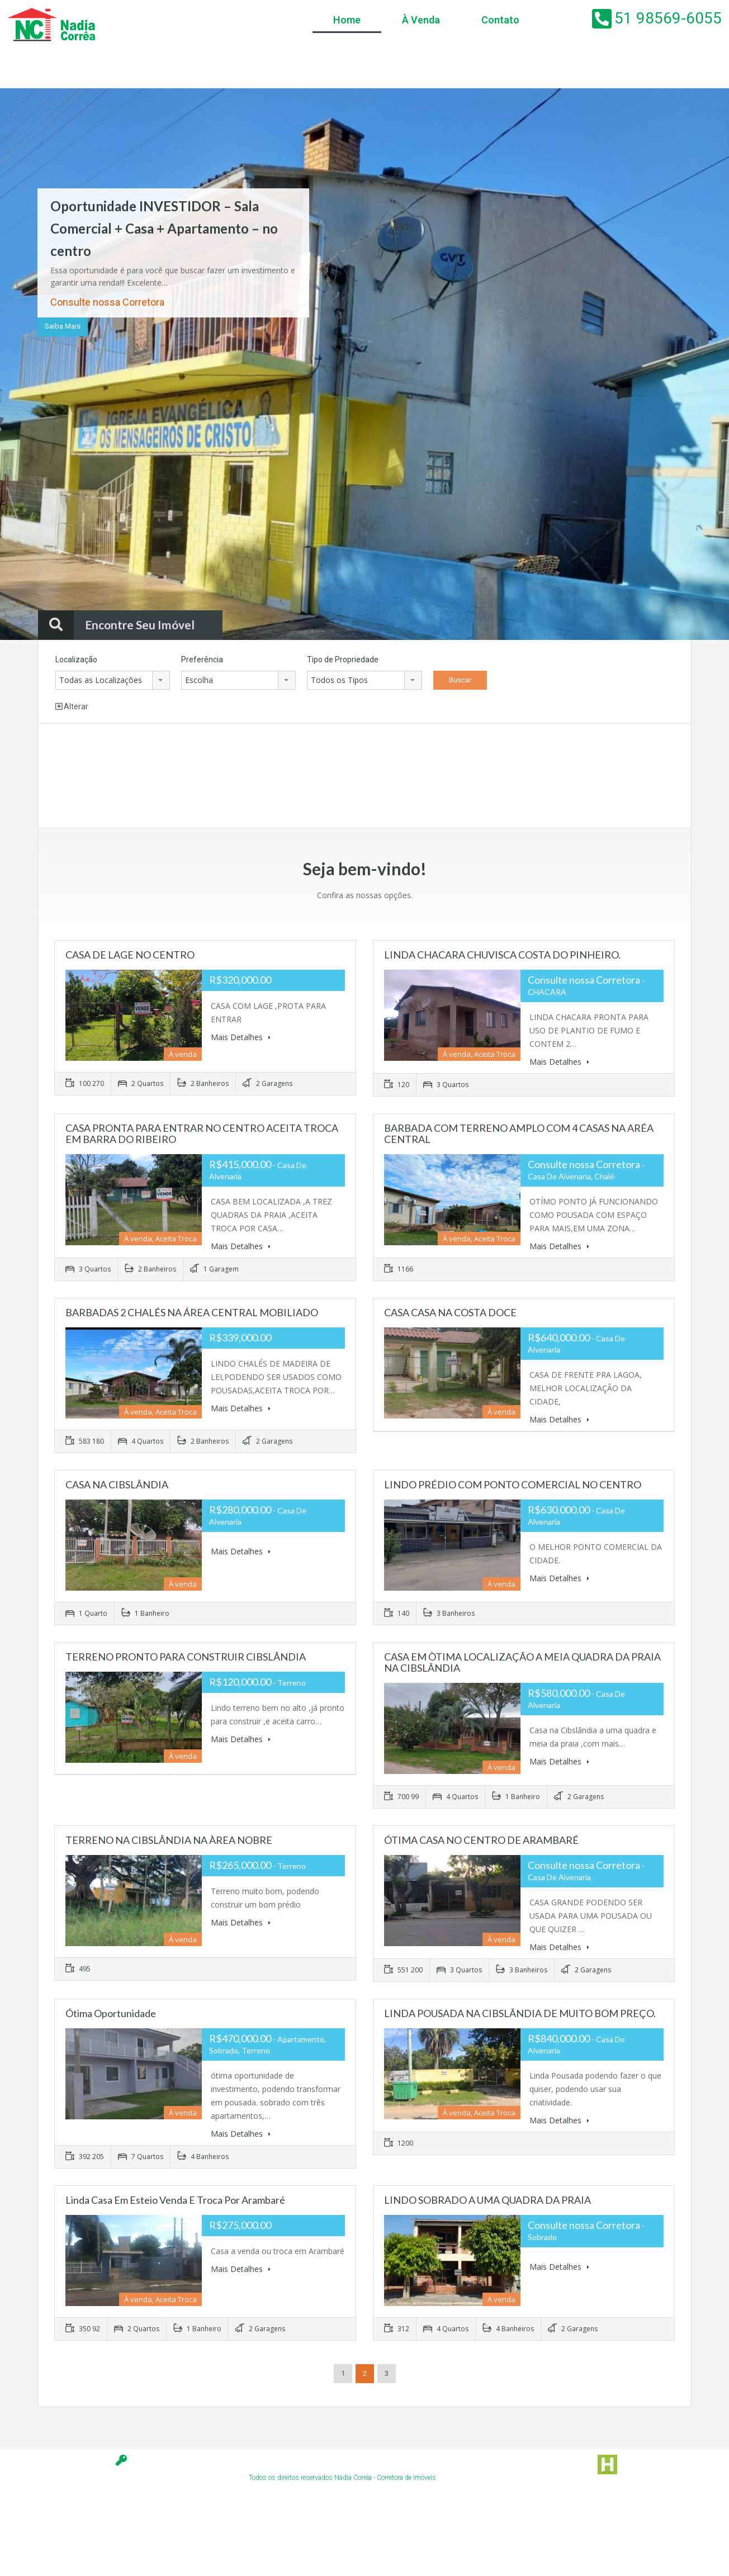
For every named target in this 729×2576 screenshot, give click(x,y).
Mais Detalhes (241, 1037)
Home (347, 20)
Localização (76, 659)
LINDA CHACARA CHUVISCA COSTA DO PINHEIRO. (502, 954)
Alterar (71, 706)
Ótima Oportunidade (110, 2013)
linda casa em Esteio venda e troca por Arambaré (175, 2200)
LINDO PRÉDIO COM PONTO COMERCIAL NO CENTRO (512, 1484)
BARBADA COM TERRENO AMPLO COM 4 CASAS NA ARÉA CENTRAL (519, 1133)
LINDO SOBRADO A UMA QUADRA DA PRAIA (487, 2200)
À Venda (421, 20)
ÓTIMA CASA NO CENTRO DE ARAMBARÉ (481, 1840)
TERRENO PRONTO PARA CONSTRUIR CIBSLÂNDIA (185, 1656)
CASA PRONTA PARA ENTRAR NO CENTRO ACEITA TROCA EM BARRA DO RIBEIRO (201, 1133)
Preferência (202, 659)
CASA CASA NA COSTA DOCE (450, 1312)
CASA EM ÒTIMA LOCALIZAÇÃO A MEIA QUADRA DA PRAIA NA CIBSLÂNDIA (522, 1662)
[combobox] (112, 680)
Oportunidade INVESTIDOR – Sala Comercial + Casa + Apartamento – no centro (164, 228)
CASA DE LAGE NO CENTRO (130, 954)
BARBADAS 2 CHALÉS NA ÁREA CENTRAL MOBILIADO (191, 1312)
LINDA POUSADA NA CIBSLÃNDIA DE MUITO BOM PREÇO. (520, 2013)
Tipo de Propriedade (342, 659)
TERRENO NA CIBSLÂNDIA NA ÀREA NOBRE (168, 1840)
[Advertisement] (272, 777)
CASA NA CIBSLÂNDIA (116, 1484)
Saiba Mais (63, 326)
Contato (500, 20)
